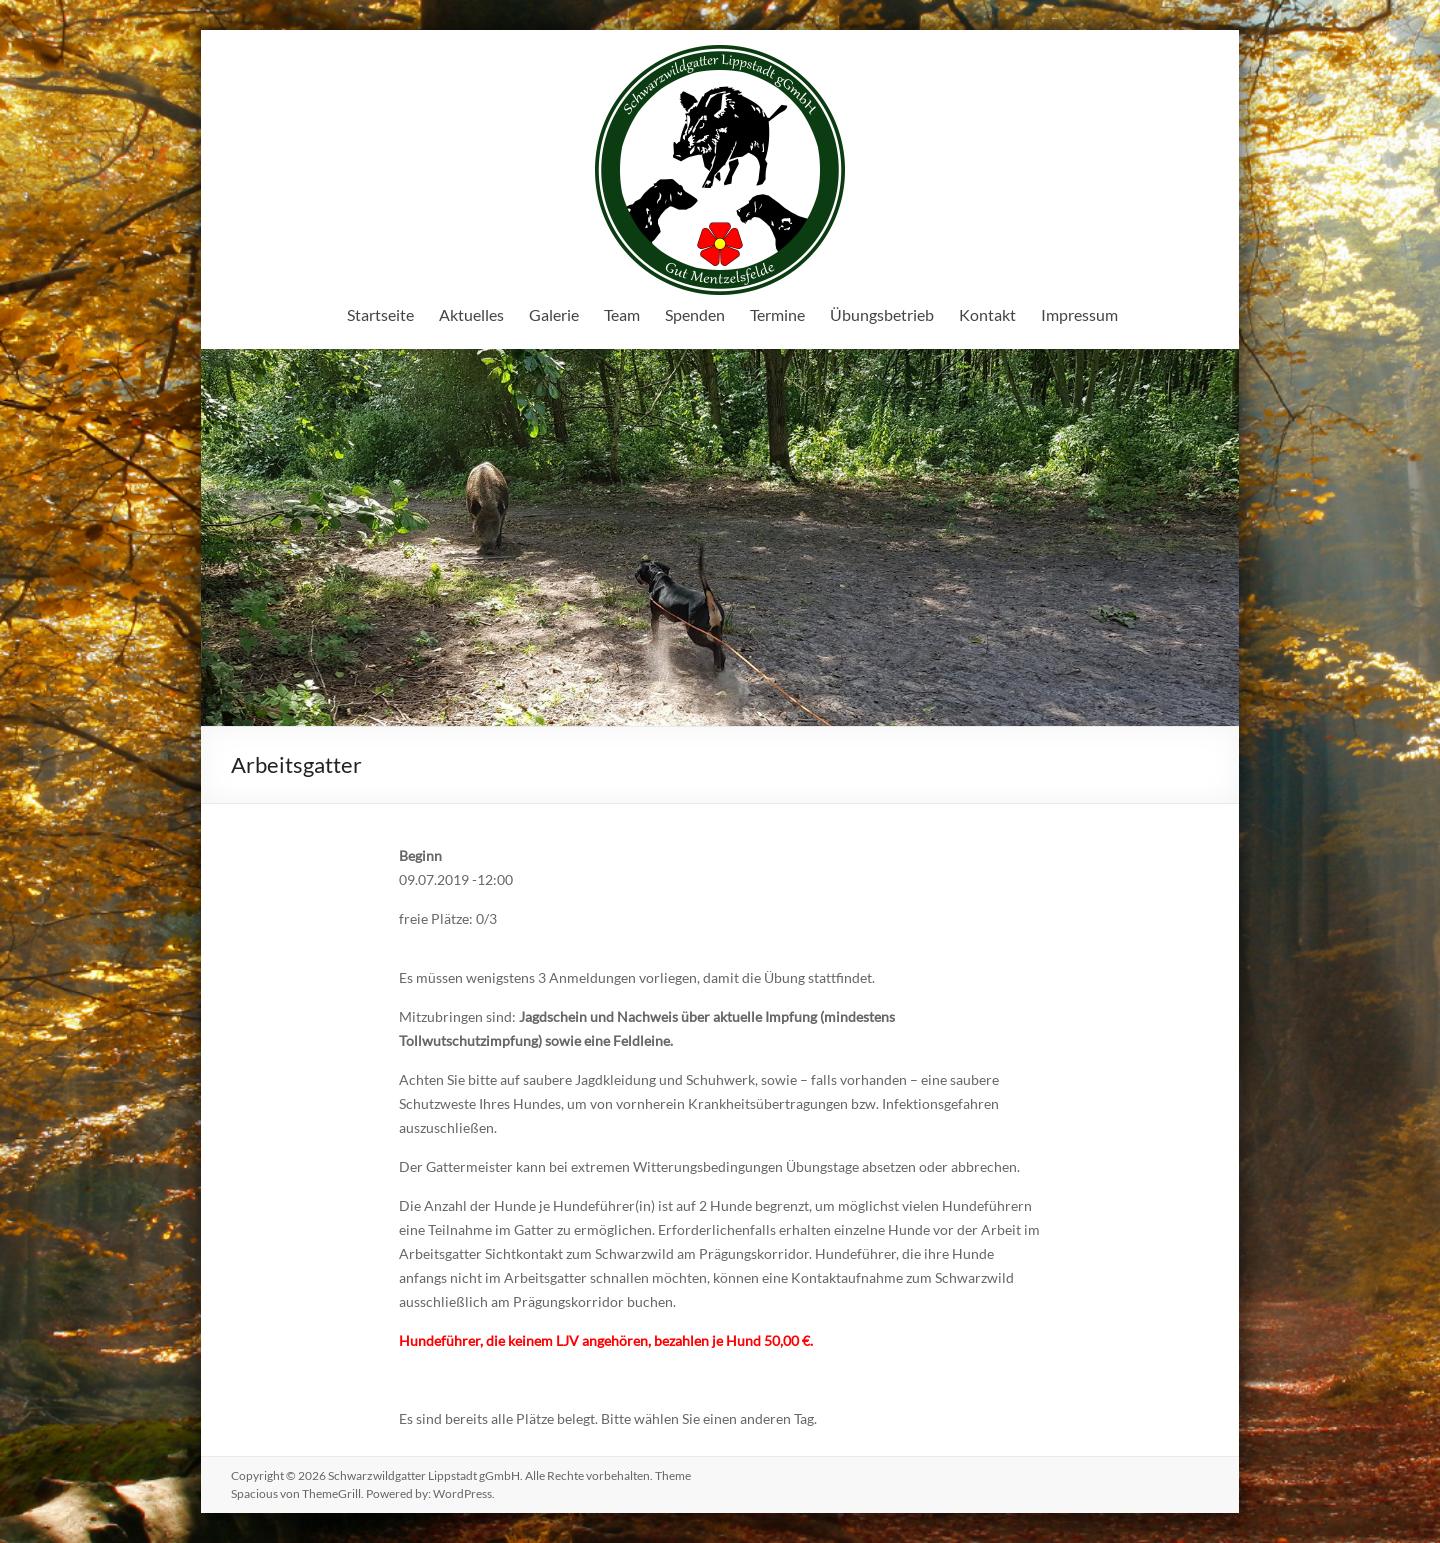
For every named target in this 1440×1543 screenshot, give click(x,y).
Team (622, 314)
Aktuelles (471, 314)
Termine (777, 314)
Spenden (695, 314)
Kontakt (987, 314)
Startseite (380, 314)
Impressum (1079, 314)
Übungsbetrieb (882, 314)
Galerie (554, 314)
